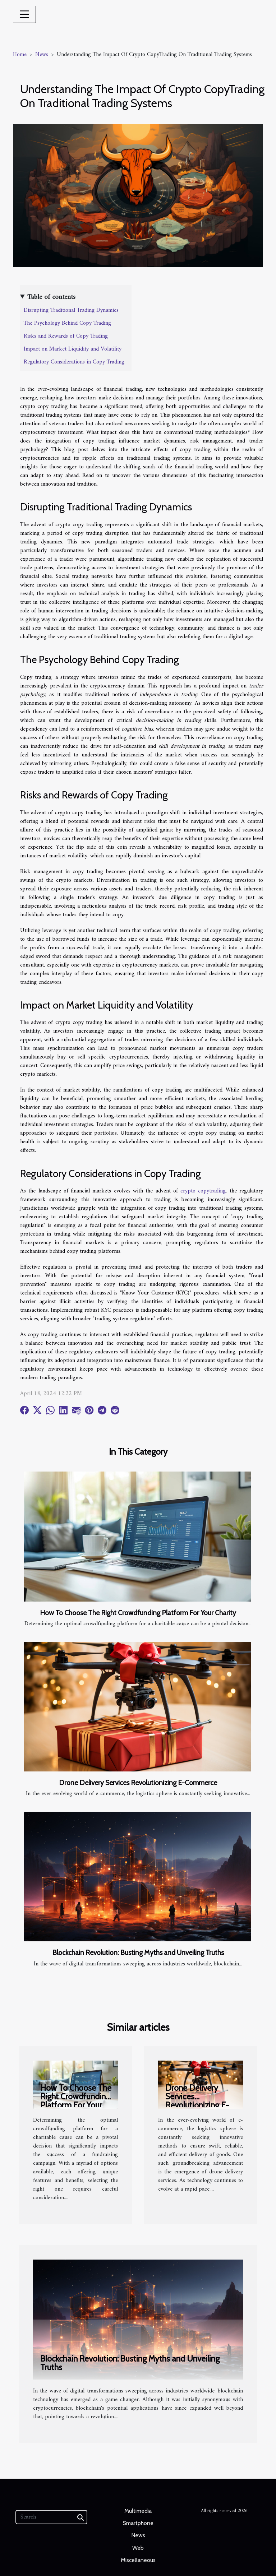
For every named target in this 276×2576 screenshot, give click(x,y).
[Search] (51, 2517)
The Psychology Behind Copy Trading (67, 323)
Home (20, 55)
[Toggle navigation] (24, 14)
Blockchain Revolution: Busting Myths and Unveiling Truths (138, 1952)
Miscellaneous (138, 2560)
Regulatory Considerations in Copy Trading (74, 362)
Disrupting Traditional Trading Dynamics (71, 310)
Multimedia (138, 2510)
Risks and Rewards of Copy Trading (66, 336)
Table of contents (51, 297)
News (41, 55)
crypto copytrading (203, 1191)
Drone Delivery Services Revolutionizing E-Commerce (138, 1782)
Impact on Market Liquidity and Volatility (72, 349)
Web (138, 2547)
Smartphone (138, 2523)
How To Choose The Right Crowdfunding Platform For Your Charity (138, 1612)
